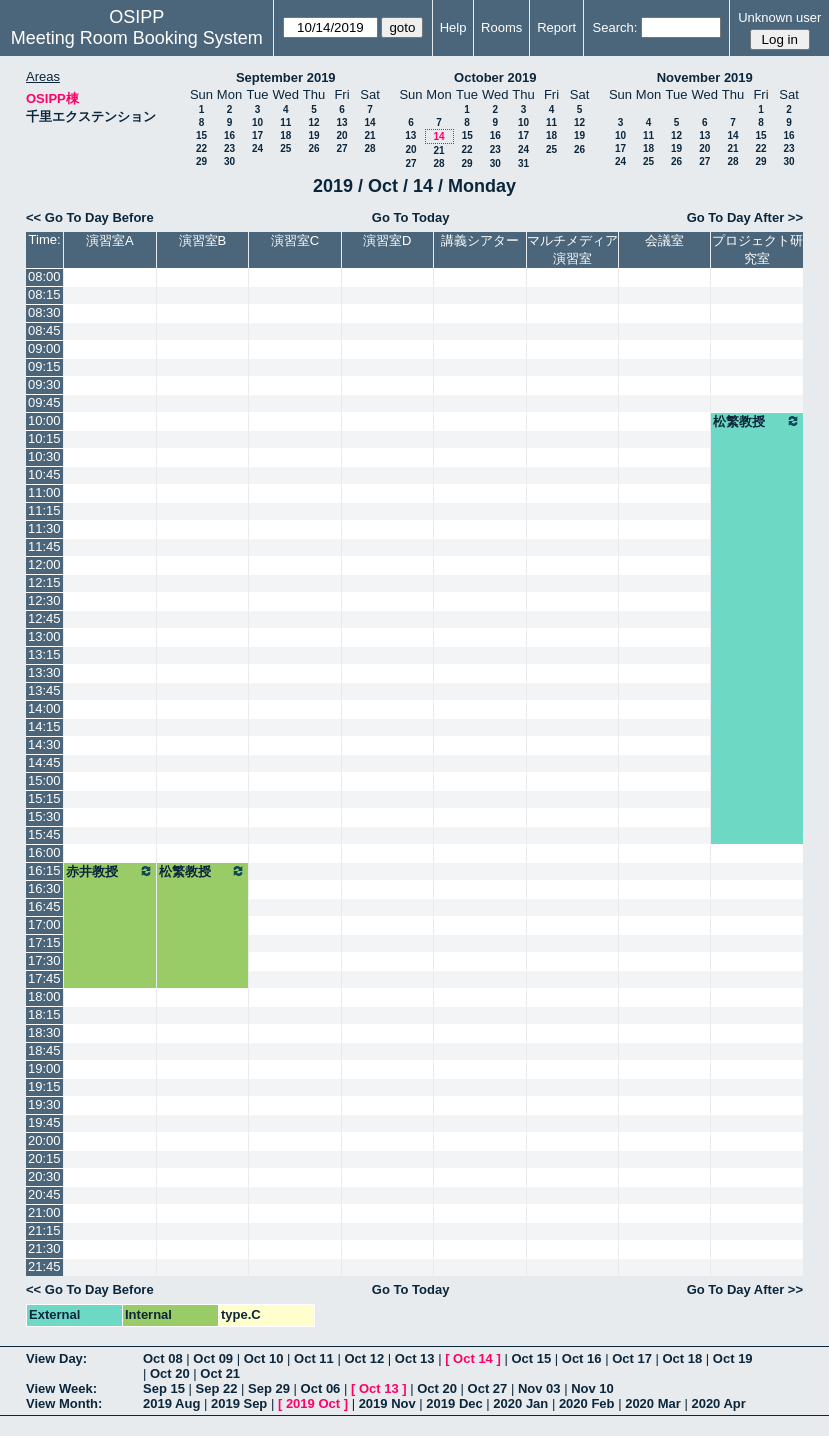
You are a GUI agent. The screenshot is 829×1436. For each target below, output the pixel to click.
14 (369, 122)
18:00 (44, 996)
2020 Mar (653, 1403)
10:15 (44, 438)
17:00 (44, 924)
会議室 (664, 240)
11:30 (44, 528)
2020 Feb (587, 1403)
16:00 (44, 852)
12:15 (44, 582)
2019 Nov (387, 1403)
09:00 (44, 348)
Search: (615, 27)
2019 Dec (454, 1403)
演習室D (387, 240)
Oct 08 (163, 1358)
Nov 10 (592, 1388)
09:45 (44, 402)
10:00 (44, 420)
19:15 (44, 1086)
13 (341, 122)
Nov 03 (539, 1388)
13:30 (44, 672)
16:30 (44, 888)
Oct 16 (582, 1358)
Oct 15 (531, 1358)
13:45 (44, 690)
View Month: (64, 1403)
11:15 (44, 510)
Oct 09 (213, 1358)
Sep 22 (217, 1388)
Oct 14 (473, 1358)
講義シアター (480, 240)
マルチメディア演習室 (572, 249)
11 (285, 122)
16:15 (44, 870)
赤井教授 (109, 871)
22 (201, 148)
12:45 (44, 618)
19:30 (44, 1104)
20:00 (44, 1140)
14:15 (44, 726)
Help (453, 27)
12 (313, 122)
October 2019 (495, 77)
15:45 (44, 834)
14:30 (44, 744)
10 (257, 122)
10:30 (44, 456)
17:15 (44, 942)
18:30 (44, 1032)
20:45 (44, 1194)
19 (313, 135)
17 (257, 135)
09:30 (44, 384)
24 (257, 148)
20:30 (44, 1176)
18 (285, 135)
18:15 (44, 1014)
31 (523, 163)
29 (201, 161)
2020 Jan (520, 1403)
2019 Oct (313, 1403)
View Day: (56, 1358)
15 (201, 135)
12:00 (44, 564)
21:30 (44, 1248)
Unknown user (779, 17)
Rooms (501, 27)
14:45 (44, 762)
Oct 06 (321, 1388)
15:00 (44, 780)
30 (229, 161)
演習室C (295, 240)
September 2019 (286, 77)
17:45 (44, 978)
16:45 (44, 906)
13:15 (44, 654)
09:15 (44, 366)
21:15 (44, 1230)
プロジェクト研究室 (757, 249)
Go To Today (411, 217)
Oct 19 (733, 1358)
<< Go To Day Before (90, 217)
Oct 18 (683, 1358)
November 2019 (705, 77)
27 (341, 148)
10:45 (44, 474)
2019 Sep (239, 1403)
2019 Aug (171, 1403)
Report (556, 27)
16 (229, 135)
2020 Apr (718, 1403)
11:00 (44, 492)
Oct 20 (170, 1373)
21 (369, 135)
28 (369, 148)
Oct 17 (632, 1358)
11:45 (44, 546)
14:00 (44, 708)
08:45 (44, 330)
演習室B (203, 240)
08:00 (44, 276)
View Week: (61, 1388)
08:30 (44, 312)
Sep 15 (164, 1388)
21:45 (44, 1266)
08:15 (44, 294)
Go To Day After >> (745, 217)
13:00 (44, 636)
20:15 (44, 1158)
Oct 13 (415, 1358)
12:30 (44, 600)
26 (313, 148)
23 (229, 148)
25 (285, 148)
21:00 (44, 1212)
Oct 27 (488, 1388)
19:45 (44, 1122)
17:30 (44, 960)
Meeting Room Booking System (137, 38)
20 (341, 135)
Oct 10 (264, 1358)
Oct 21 (220, 1373)
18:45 (44, 1050)
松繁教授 (757, 421)
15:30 (44, 816)
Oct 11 (314, 1358)
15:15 (44, 798)
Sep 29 (269, 1388)
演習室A (110, 240)
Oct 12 (364, 1358)
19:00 (44, 1068)
